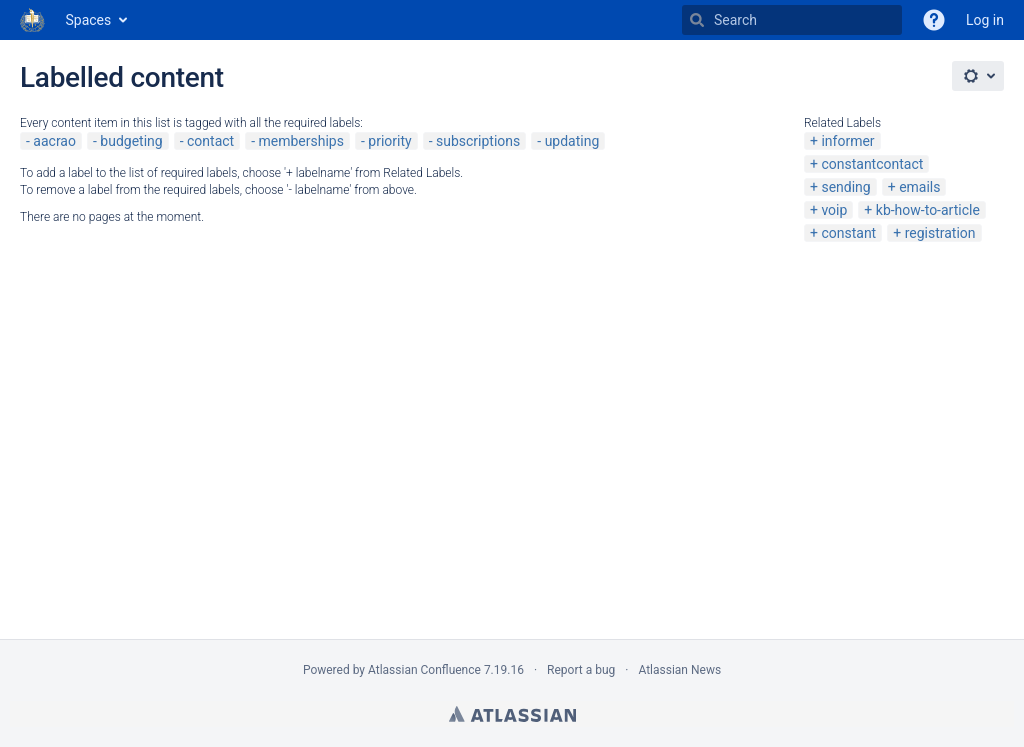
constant (848, 233)
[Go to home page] (33, 20)
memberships (301, 141)
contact (210, 141)
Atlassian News (679, 670)
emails (919, 187)
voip (834, 210)
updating (572, 141)
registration (940, 233)
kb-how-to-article (928, 210)
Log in (985, 20)
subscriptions (478, 141)
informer (847, 141)
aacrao (54, 141)
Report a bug (581, 670)
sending (845, 187)
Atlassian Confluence (424, 670)
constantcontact (872, 164)
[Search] (697, 20)
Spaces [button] (89, 20)
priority (389, 141)
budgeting (131, 141)
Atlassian (512, 714)
